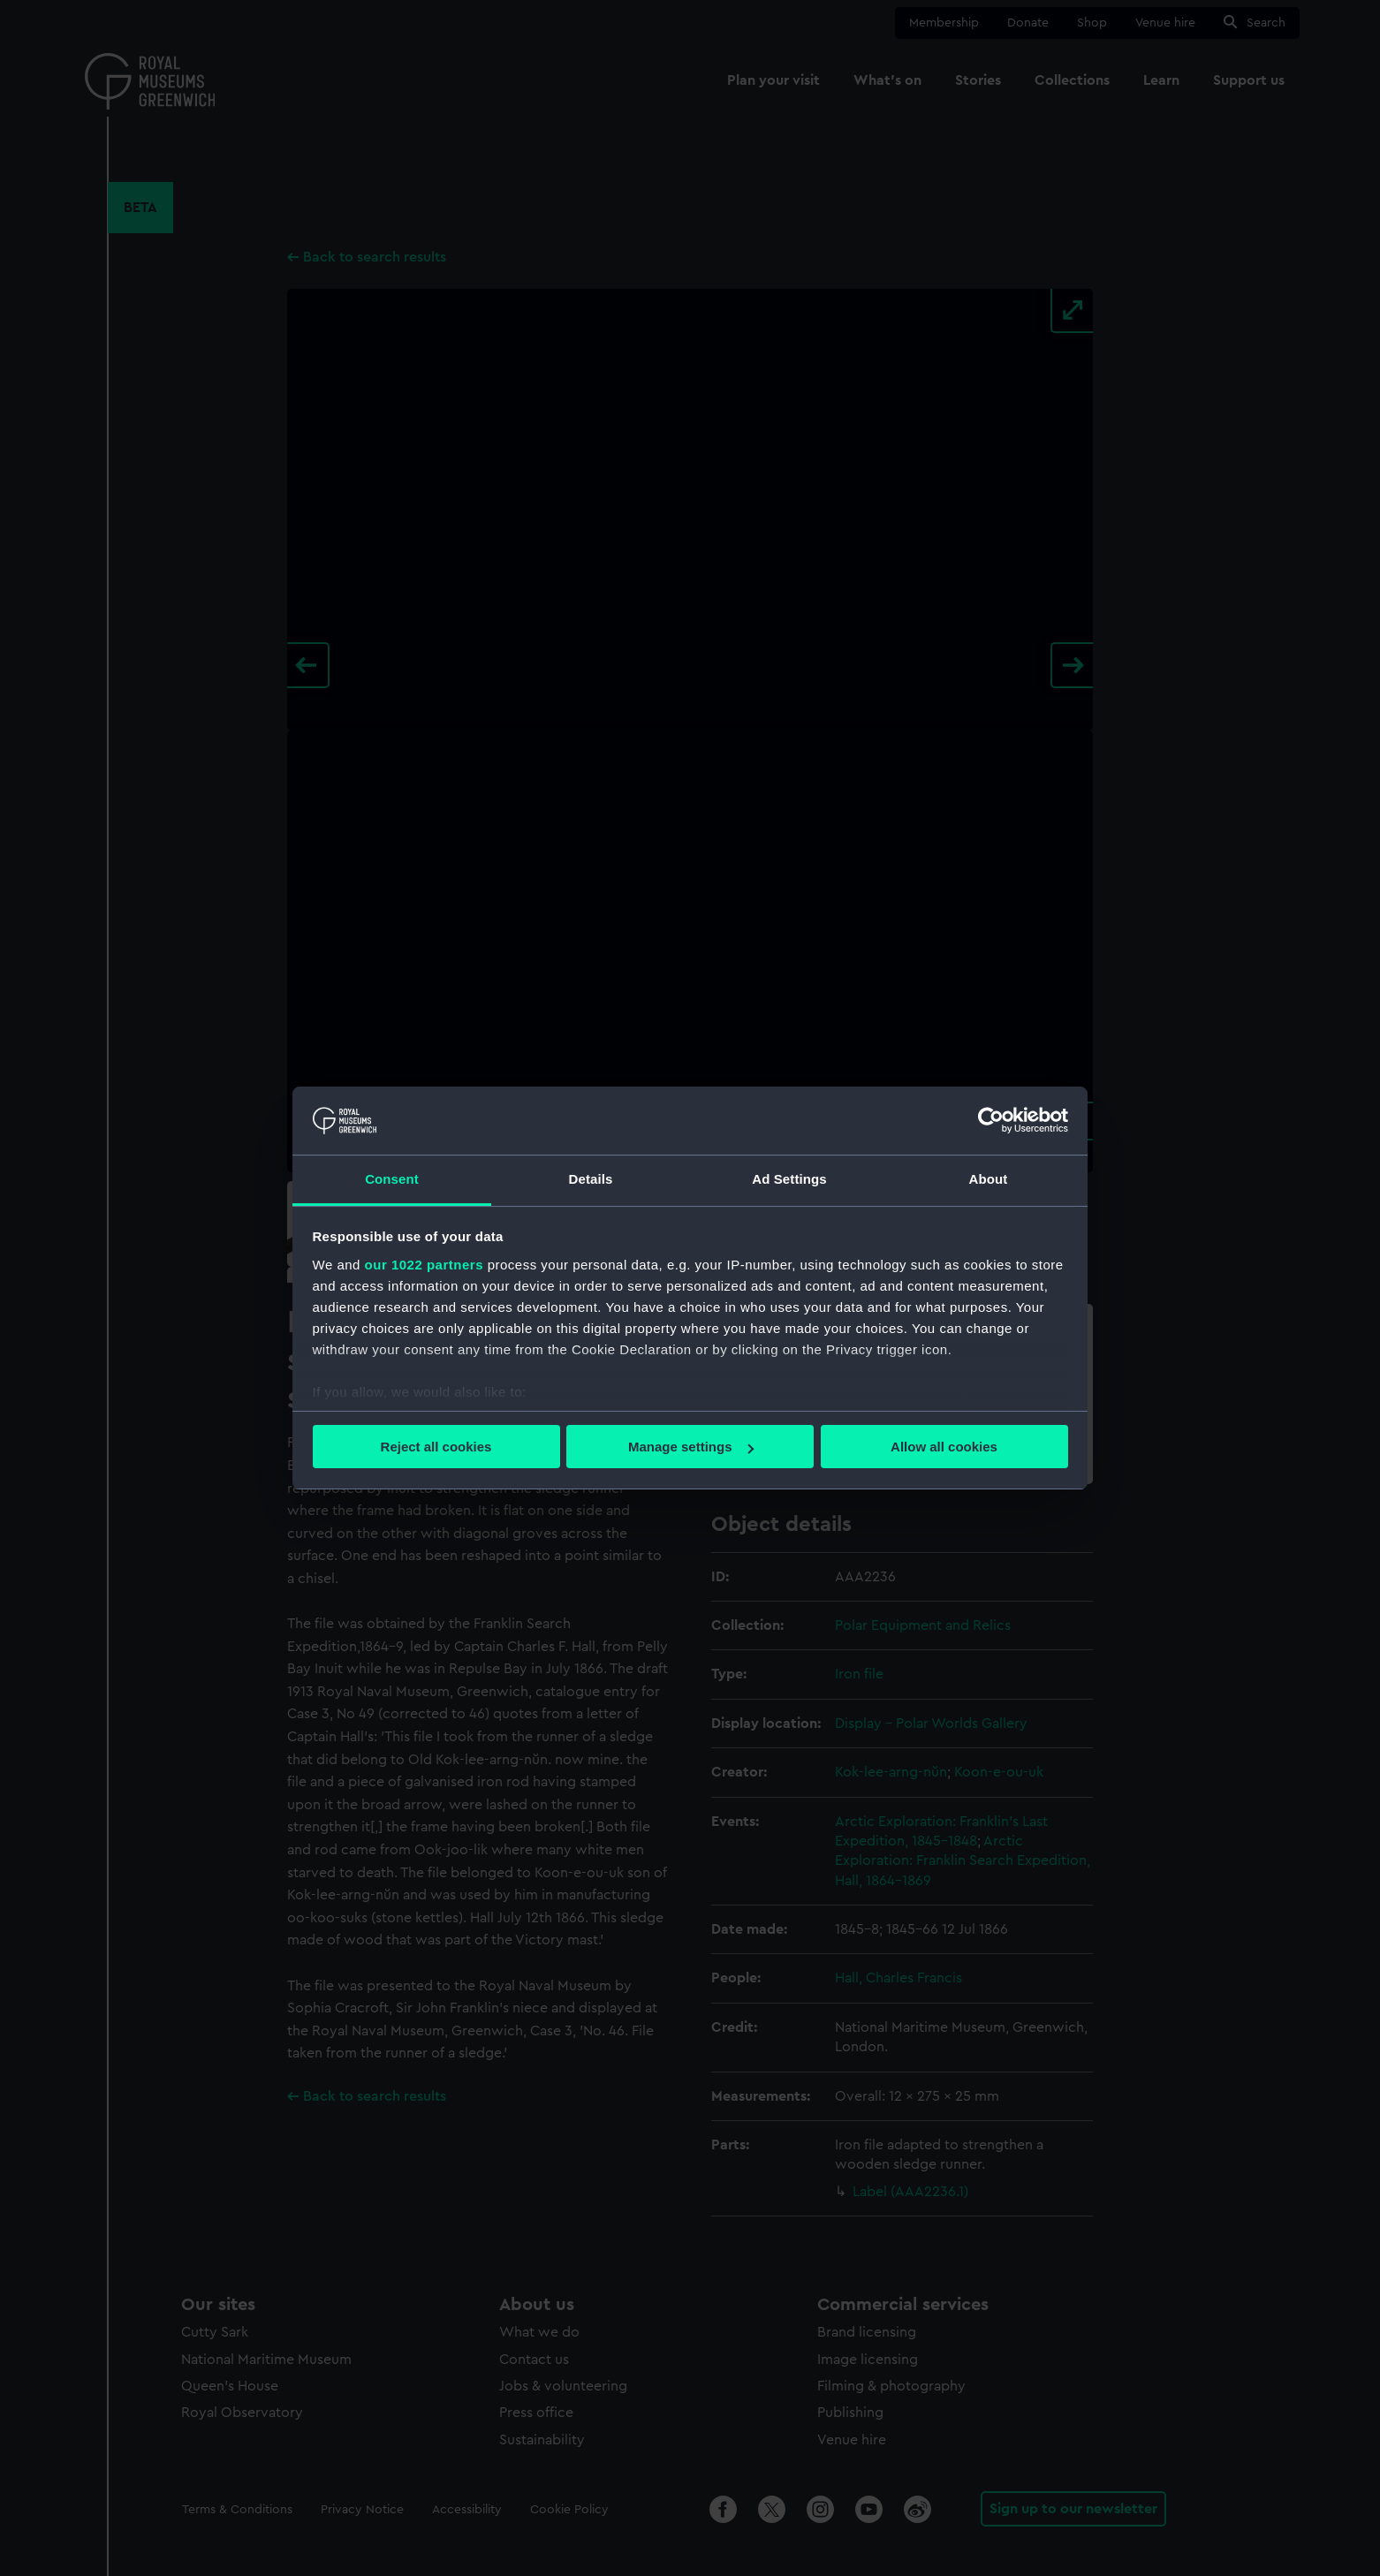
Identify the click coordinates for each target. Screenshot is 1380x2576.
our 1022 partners (424, 1264)
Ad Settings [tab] (789, 1178)
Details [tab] (591, 1178)
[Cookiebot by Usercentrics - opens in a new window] (991, 1120)
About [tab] (988, 1178)
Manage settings (691, 1446)
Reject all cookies (436, 1446)
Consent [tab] (392, 1178)
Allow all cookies (944, 1446)
